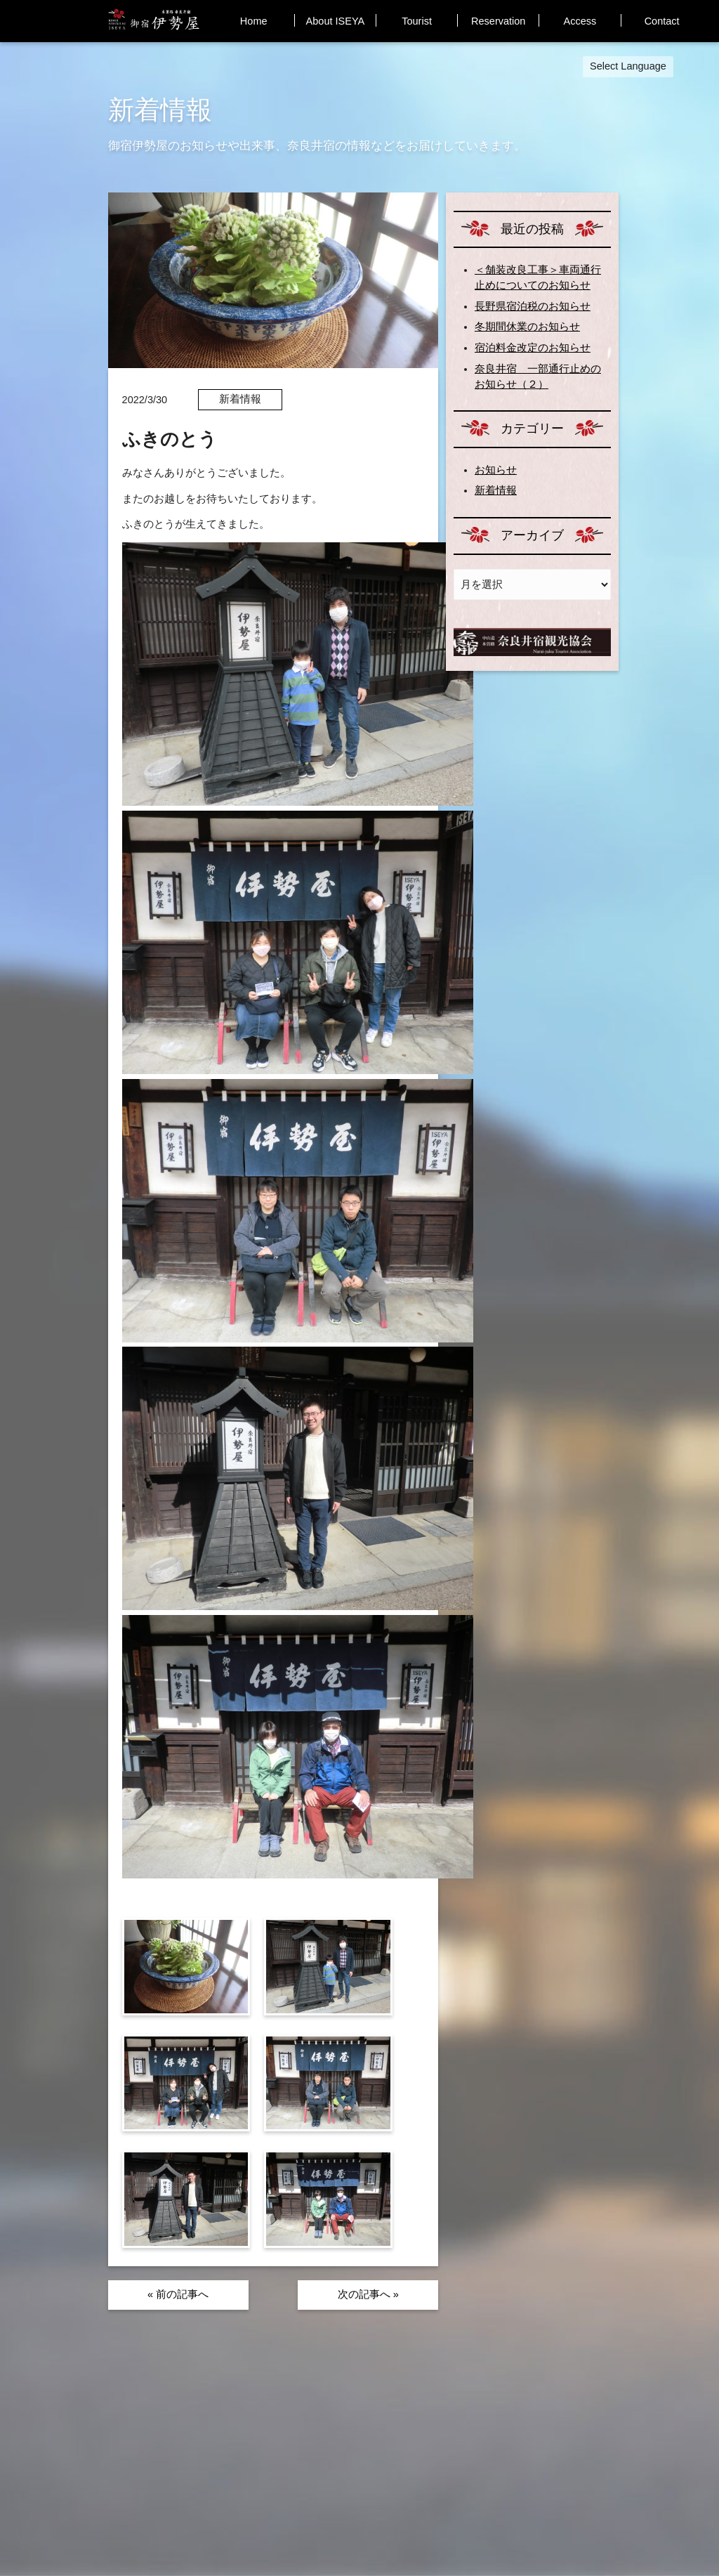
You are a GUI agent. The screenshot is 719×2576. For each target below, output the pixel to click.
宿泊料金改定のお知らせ (533, 347)
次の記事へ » (368, 2294)
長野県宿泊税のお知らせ (533, 306)
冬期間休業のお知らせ (527, 326)
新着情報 (496, 490)
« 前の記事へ (178, 2294)
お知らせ (496, 470)
